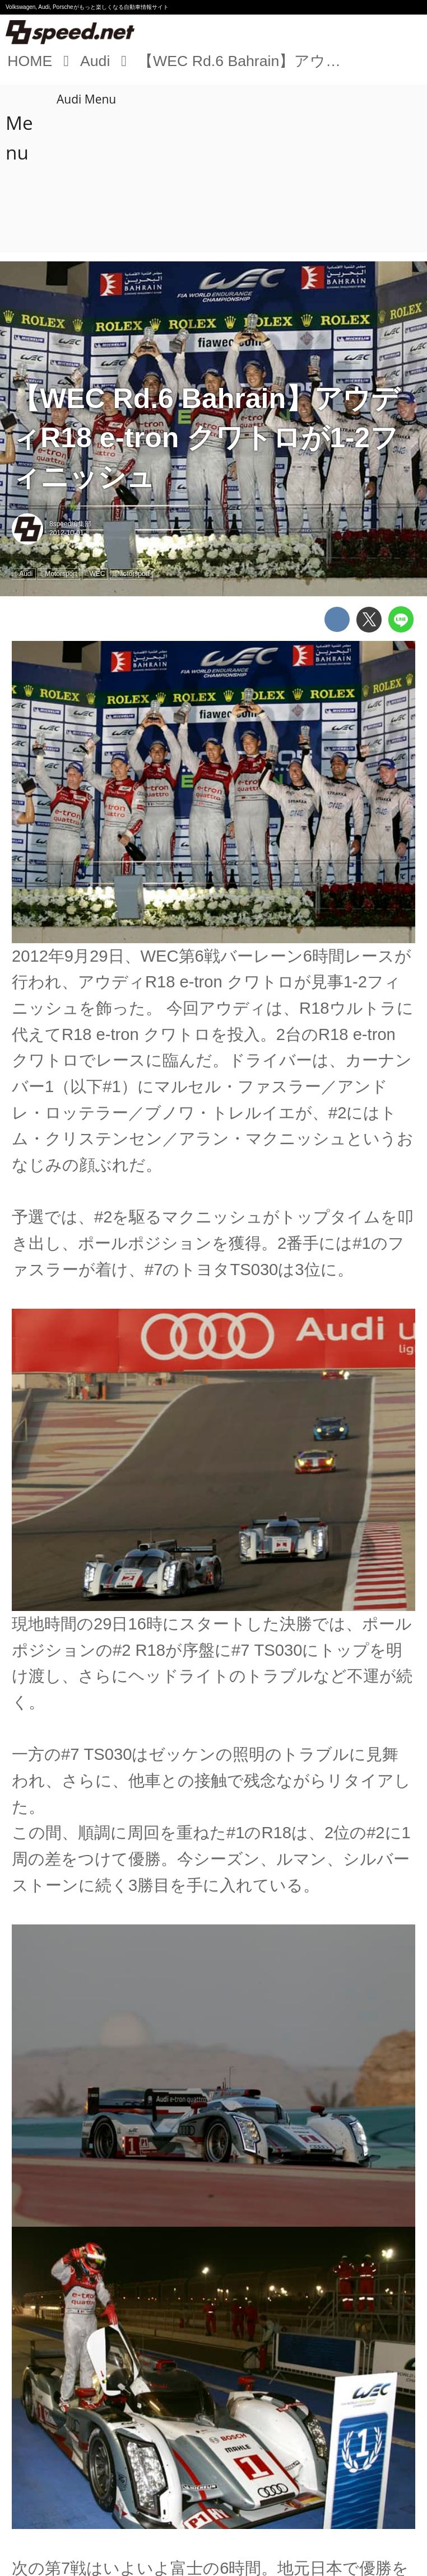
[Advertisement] (215, 168)
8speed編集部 (70, 524)
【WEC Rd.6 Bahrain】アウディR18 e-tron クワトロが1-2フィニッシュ (206, 438)
